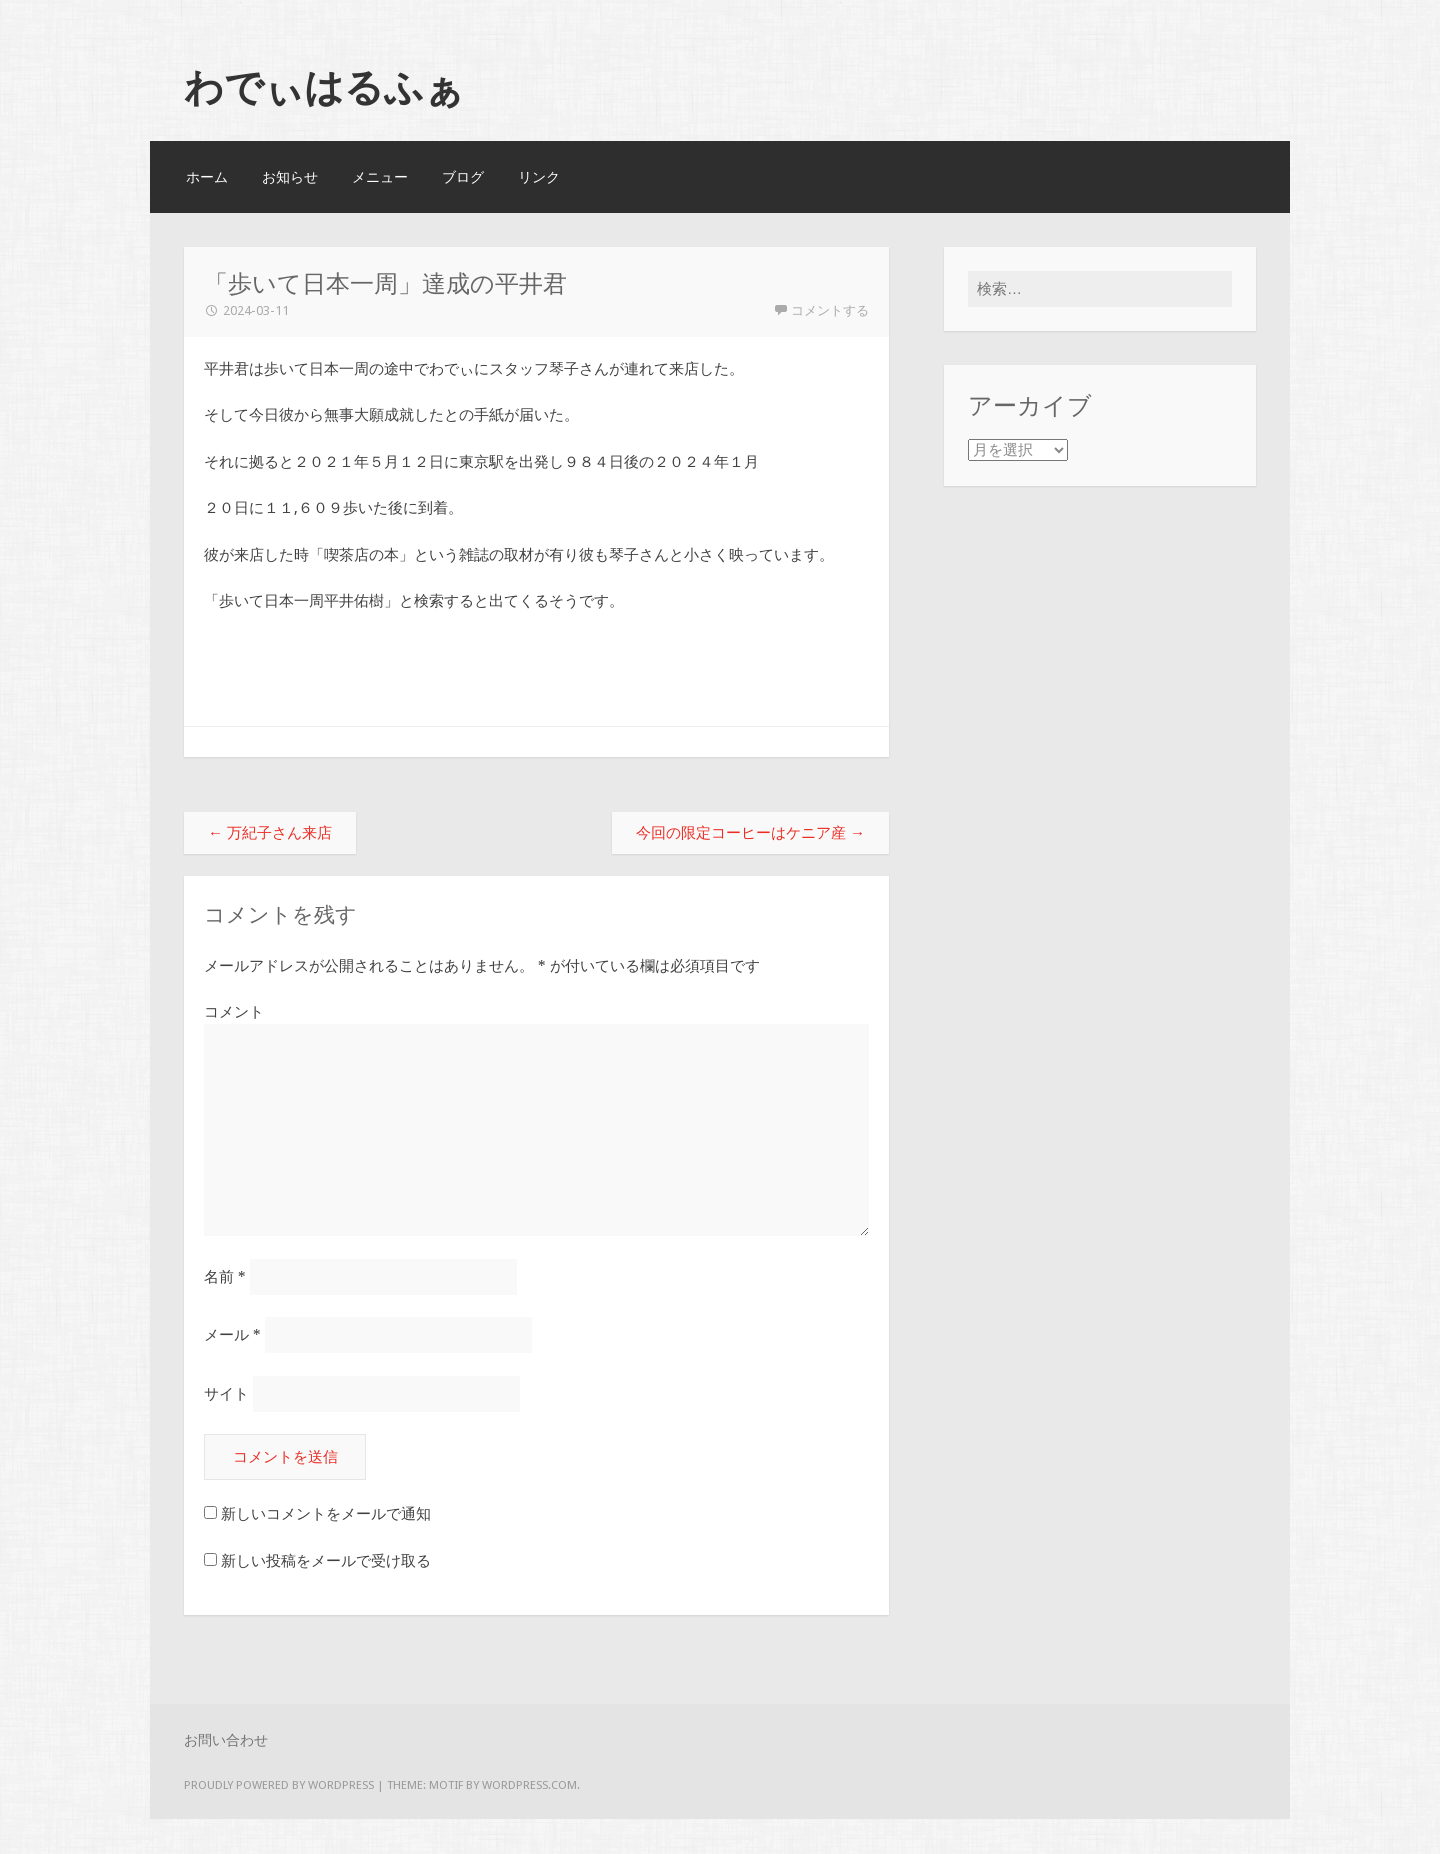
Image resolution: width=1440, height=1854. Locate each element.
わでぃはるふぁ (324, 87)
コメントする (830, 310)
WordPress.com (529, 1786)
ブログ (463, 177)
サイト (226, 1394)
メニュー (380, 177)
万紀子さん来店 (270, 833)
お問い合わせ (226, 1741)
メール (232, 1336)
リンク (539, 177)
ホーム (207, 177)
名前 (225, 1277)
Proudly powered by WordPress (279, 1786)
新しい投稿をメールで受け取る (326, 1562)
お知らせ (290, 177)
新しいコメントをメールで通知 (326, 1515)
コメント (234, 1012)
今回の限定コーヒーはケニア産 (750, 833)
